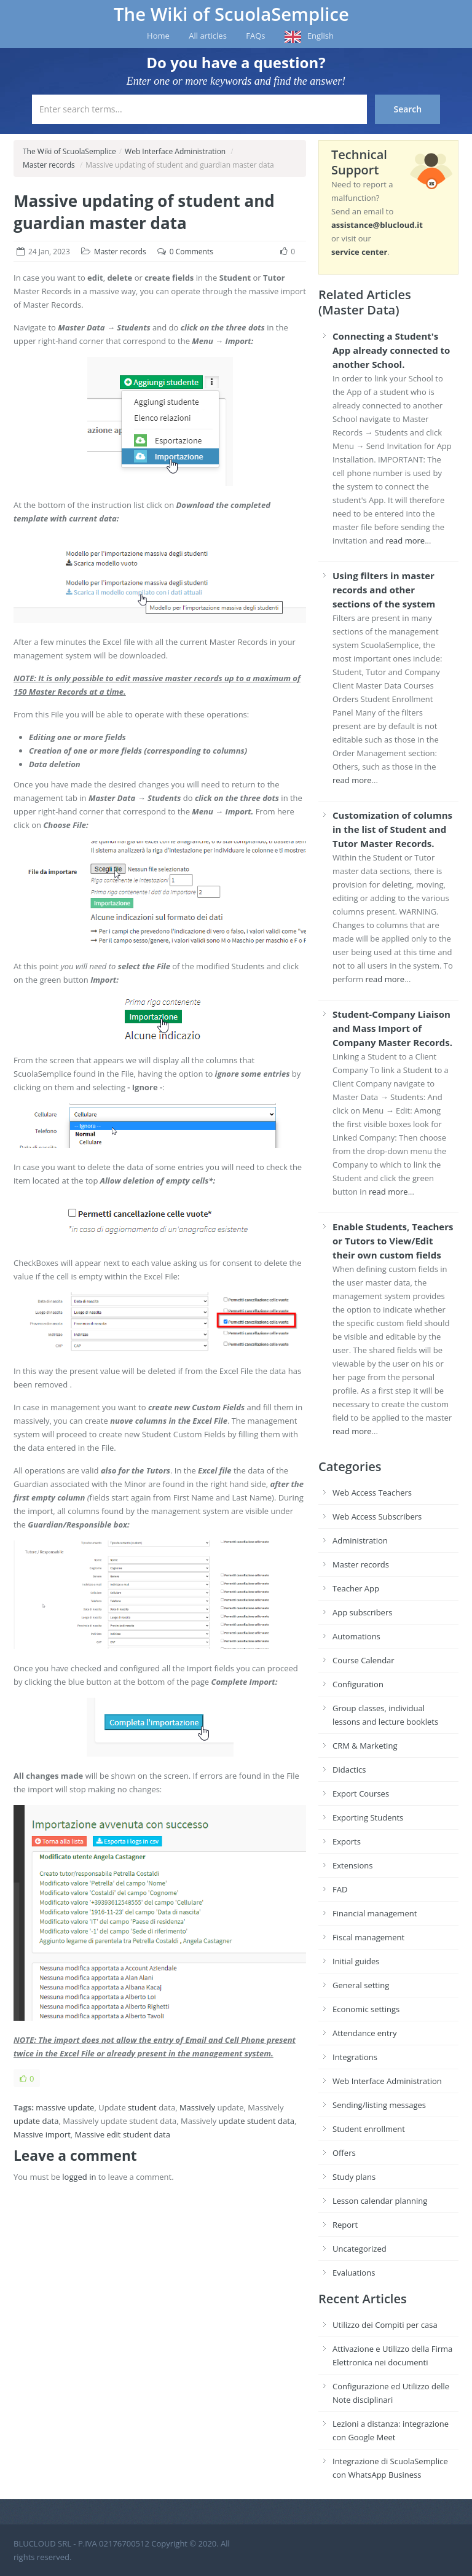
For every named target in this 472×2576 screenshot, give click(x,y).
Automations (356, 1636)
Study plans (354, 2176)
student (142, 2107)
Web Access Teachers (372, 1492)
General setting (360, 1985)
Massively (197, 2107)
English (320, 35)
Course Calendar (363, 1660)
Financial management (374, 1913)
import (58, 2134)
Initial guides (355, 1961)
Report (345, 2224)
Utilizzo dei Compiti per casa (385, 2324)
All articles (208, 35)
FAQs (255, 35)
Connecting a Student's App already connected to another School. (391, 350)
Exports (346, 1841)
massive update (65, 2107)
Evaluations (353, 2272)
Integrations (354, 2057)
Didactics (349, 1769)
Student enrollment (368, 2128)
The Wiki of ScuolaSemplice (231, 14)
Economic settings (365, 2009)
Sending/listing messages (379, 2104)
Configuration (358, 1684)
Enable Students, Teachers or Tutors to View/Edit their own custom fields (392, 1240)
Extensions (352, 1865)
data (50, 2120)
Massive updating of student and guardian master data (144, 212)
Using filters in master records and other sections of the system (383, 589)
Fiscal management (368, 1937)
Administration (360, 1540)
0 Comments (191, 251)
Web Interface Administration (175, 151)
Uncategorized (359, 2248)
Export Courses (360, 1793)
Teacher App (355, 1588)
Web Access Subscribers (377, 1516)
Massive (28, 2134)
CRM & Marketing (364, 1745)
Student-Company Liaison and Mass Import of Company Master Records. (392, 1028)
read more (405, 540)
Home (158, 35)
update (27, 2120)
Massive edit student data (122, 2134)
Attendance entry (364, 2033)
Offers (344, 2152)
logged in (79, 2176)
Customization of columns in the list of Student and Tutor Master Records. (392, 829)
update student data (257, 2120)
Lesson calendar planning (379, 2200)
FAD (339, 1889)
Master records (49, 165)
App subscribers (362, 1612)
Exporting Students (367, 1817)
